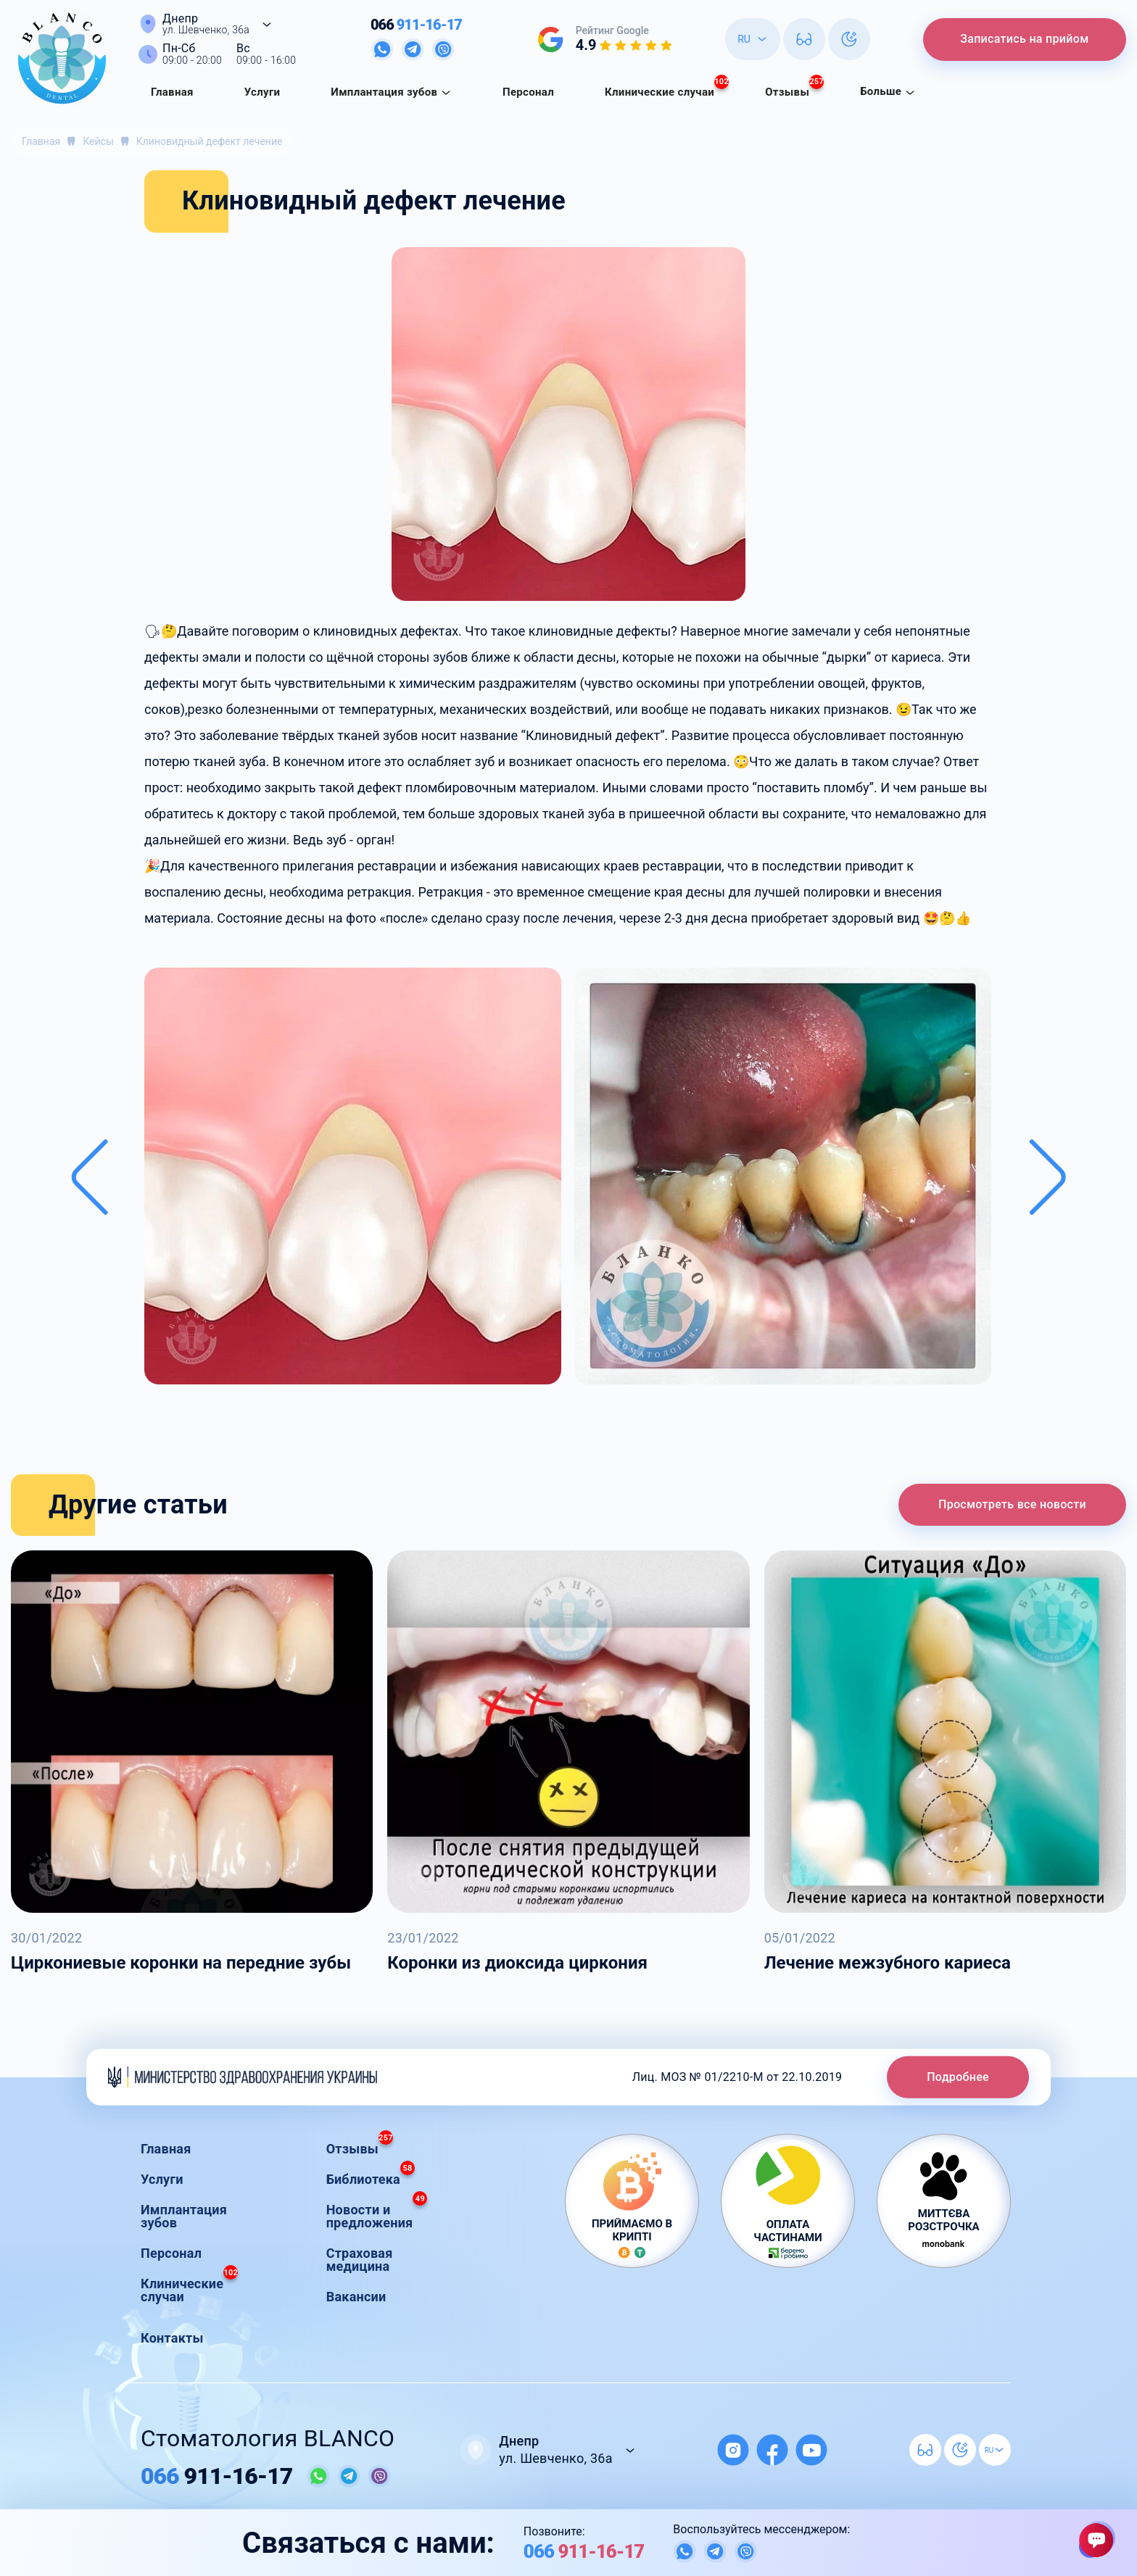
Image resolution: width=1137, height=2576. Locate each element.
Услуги (262, 92)
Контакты (172, 2338)
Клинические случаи (667, 88)
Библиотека (370, 2175)
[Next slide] (1047, 1177)
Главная (172, 92)
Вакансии (356, 2296)
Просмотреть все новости (1012, 1504)
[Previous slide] (89, 1177)
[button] (352, 1177)
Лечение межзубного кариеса (887, 1963)
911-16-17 (414, 24)
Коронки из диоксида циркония (517, 1963)
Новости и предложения (377, 2212)
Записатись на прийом (1022, 39)
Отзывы (794, 88)
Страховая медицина (359, 2259)
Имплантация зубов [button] (184, 2216)
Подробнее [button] (958, 2076)
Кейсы (98, 141)
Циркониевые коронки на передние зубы (181, 1963)
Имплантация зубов (391, 92)
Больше (888, 91)
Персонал (528, 92)
